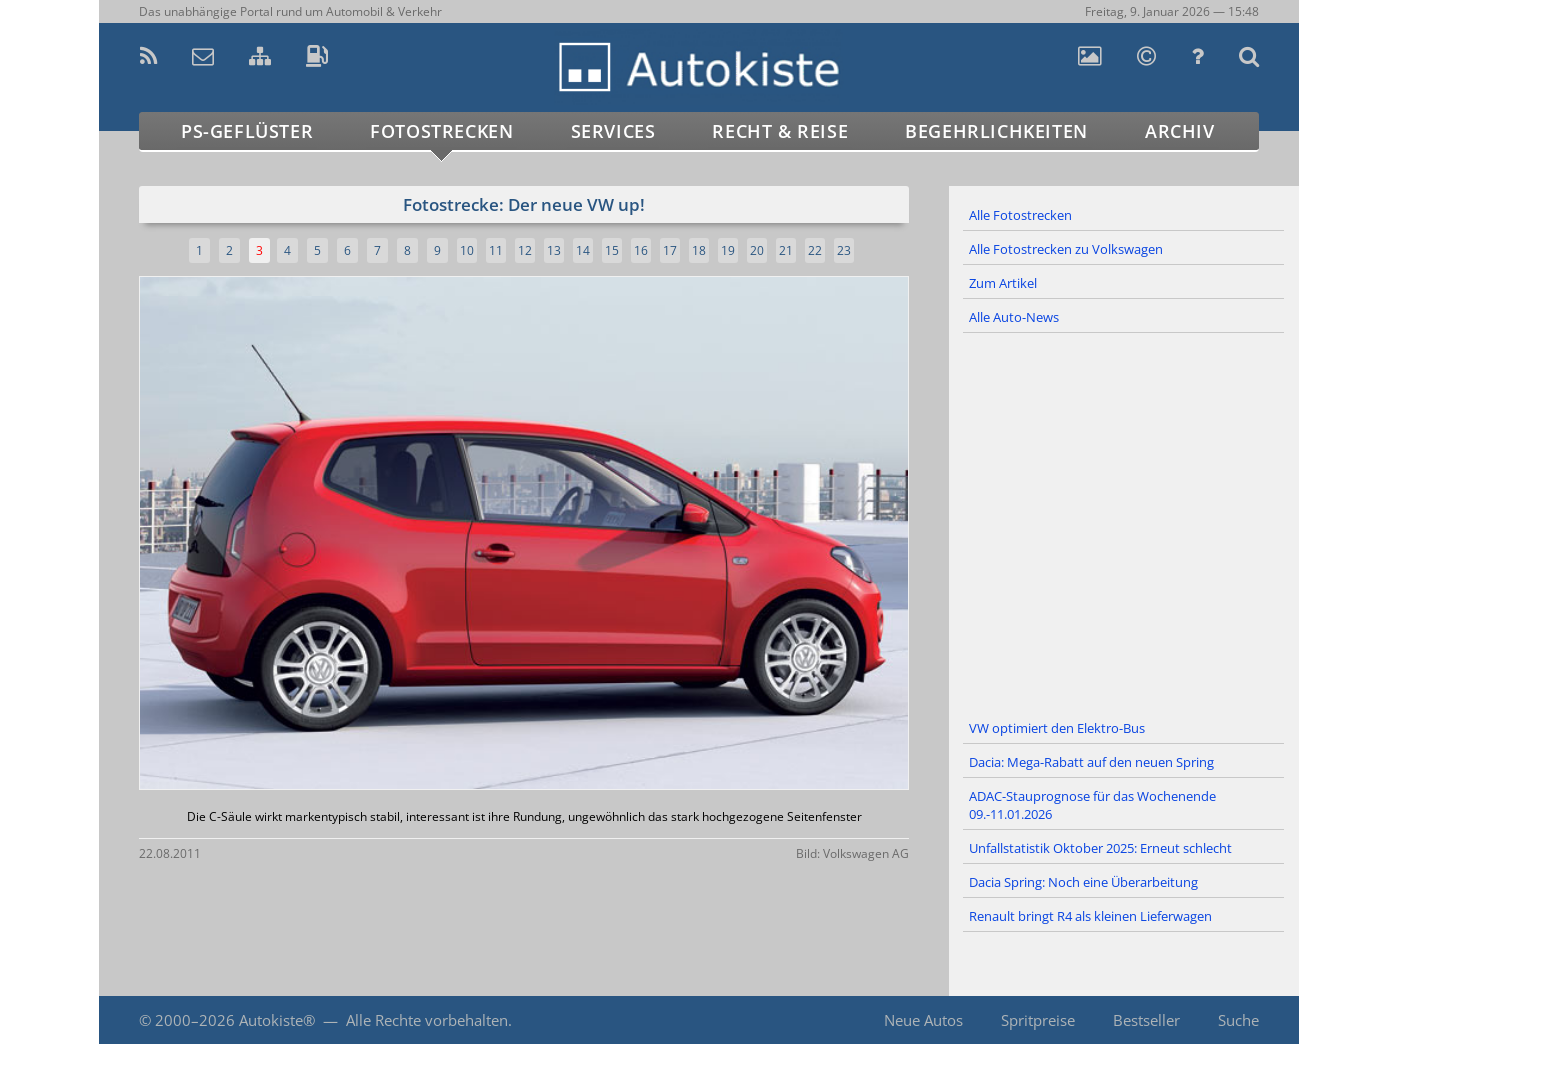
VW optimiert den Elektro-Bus (1057, 728)
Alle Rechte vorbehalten (427, 1020)
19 (728, 250)
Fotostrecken (441, 131)
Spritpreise (1038, 1020)
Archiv (1180, 131)
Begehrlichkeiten (996, 131)
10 (467, 250)
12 (525, 250)
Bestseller (1146, 1020)
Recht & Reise (780, 131)
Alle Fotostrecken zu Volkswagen (1066, 249)
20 (757, 250)
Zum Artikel (1003, 283)
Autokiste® (277, 1020)
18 (699, 250)
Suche (1238, 1020)
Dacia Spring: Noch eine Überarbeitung (1083, 882)
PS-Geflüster (247, 131)
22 (815, 250)
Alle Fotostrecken (1020, 215)
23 (844, 250)
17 (670, 250)
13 (554, 250)
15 (612, 250)
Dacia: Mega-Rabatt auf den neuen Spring (1091, 762)
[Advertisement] (1124, 523)
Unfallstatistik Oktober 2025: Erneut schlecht (1100, 848)
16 (641, 250)
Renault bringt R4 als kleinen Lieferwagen (1090, 916)
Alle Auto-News (1014, 317)
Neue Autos (923, 1020)
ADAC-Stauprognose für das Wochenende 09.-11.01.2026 (1092, 805)
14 (583, 250)
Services (613, 131)
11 (496, 250)
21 (786, 250)
